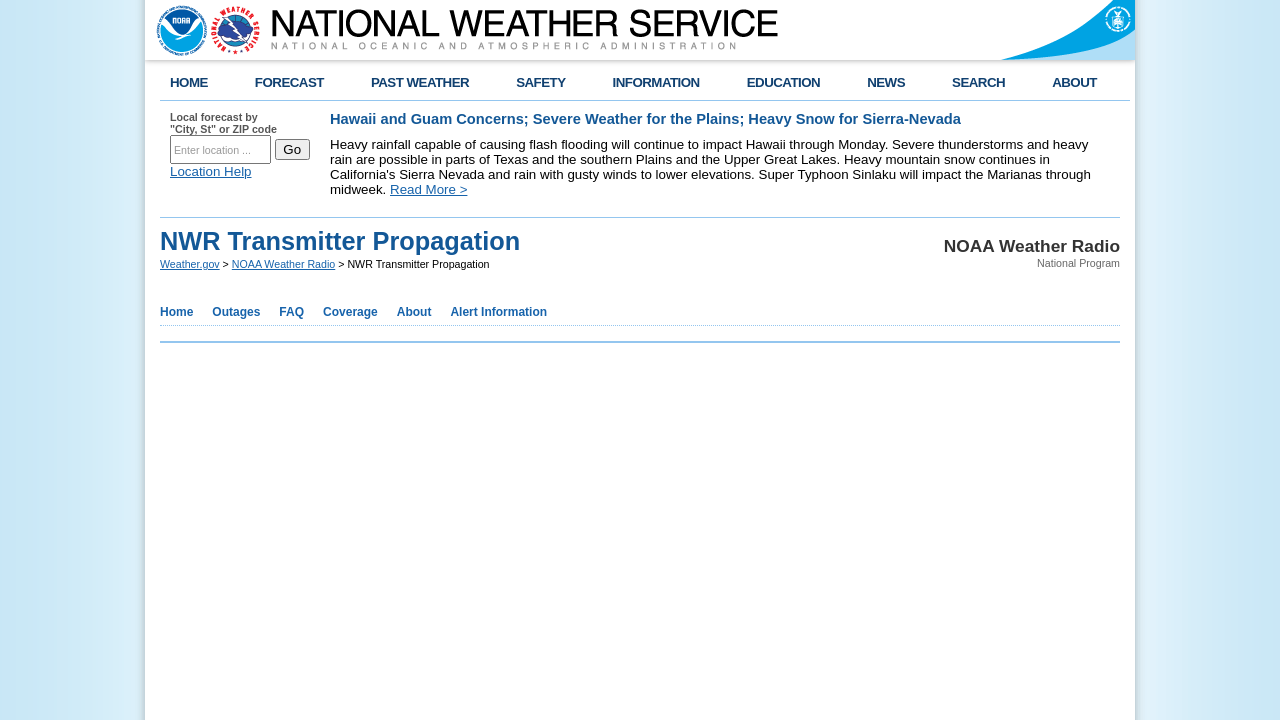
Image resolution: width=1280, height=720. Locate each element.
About (414, 312)
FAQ (291, 312)
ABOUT (1074, 82)
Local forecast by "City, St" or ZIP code (223, 123)
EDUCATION (783, 82)
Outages (236, 312)
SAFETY (540, 82)
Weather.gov (190, 264)
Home (176, 312)
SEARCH (978, 82)
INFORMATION (656, 82)
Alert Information (498, 312)
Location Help (211, 171)
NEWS (886, 82)
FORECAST (289, 82)
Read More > (428, 189)
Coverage (350, 312)
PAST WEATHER (420, 82)
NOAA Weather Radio (283, 264)
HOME (189, 82)
